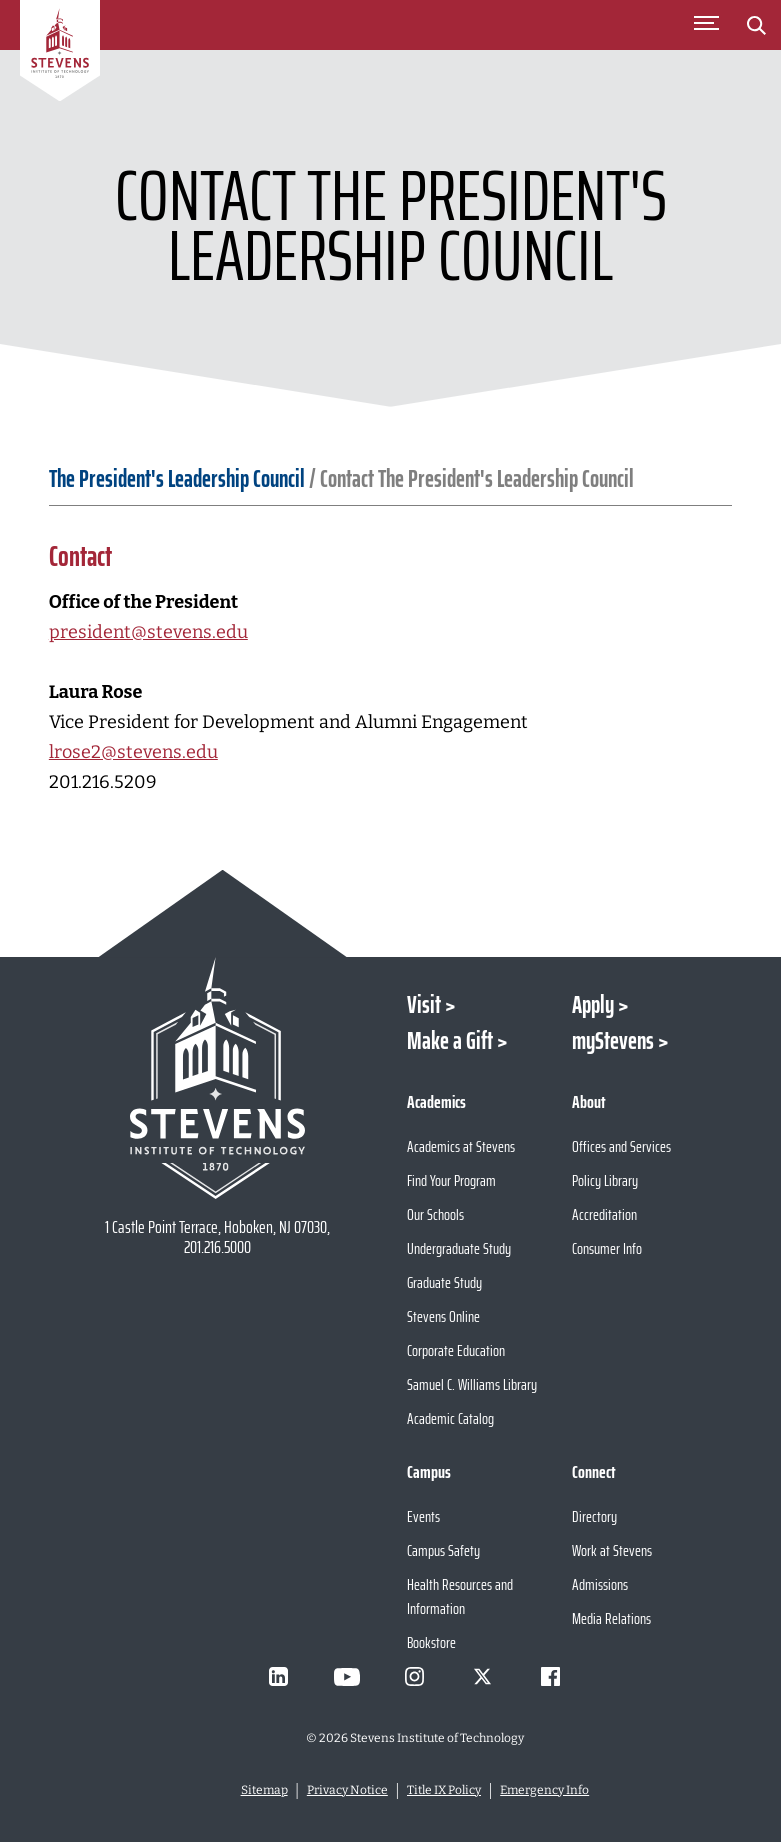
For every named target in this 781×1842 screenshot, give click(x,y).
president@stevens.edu (148, 632)
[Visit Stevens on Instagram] (415, 1677)
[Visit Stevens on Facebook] (551, 1677)
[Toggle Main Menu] (706, 25)
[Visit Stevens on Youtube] (347, 1677)
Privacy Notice (347, 1790)
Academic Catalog (450, 1418)
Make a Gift (450, 1041)
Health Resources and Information (460, 1596)
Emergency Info (544, 1790)
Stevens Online (443, 1316)
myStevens (613, 1041)
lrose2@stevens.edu (133, 752)
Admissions (600, 1584)
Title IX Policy (444, 1790)
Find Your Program (451, 1180)
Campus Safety (443, 1550)
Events (423, 1516)
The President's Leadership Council (177, 479)
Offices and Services (621, 1146)
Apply (593, 1005)
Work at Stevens (612, 1550)
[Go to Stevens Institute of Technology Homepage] (218, 1078)
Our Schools (435, 1214)
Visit (424, 1005)
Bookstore (431, 1642)
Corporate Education (456, 1350)
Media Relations (611, 1618)
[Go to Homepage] (60, 54)
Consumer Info (607, 1248)
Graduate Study (444, 1282)
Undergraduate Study (459, 1248)
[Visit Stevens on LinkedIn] (279, 1677)
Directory (594, 1516)
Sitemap (264, 1790)
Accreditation (604, 1214)
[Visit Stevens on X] (483, 1677)
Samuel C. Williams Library (472, 1384)
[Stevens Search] (756, 25)
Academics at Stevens (461, 1146)
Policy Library (605, 1180)
